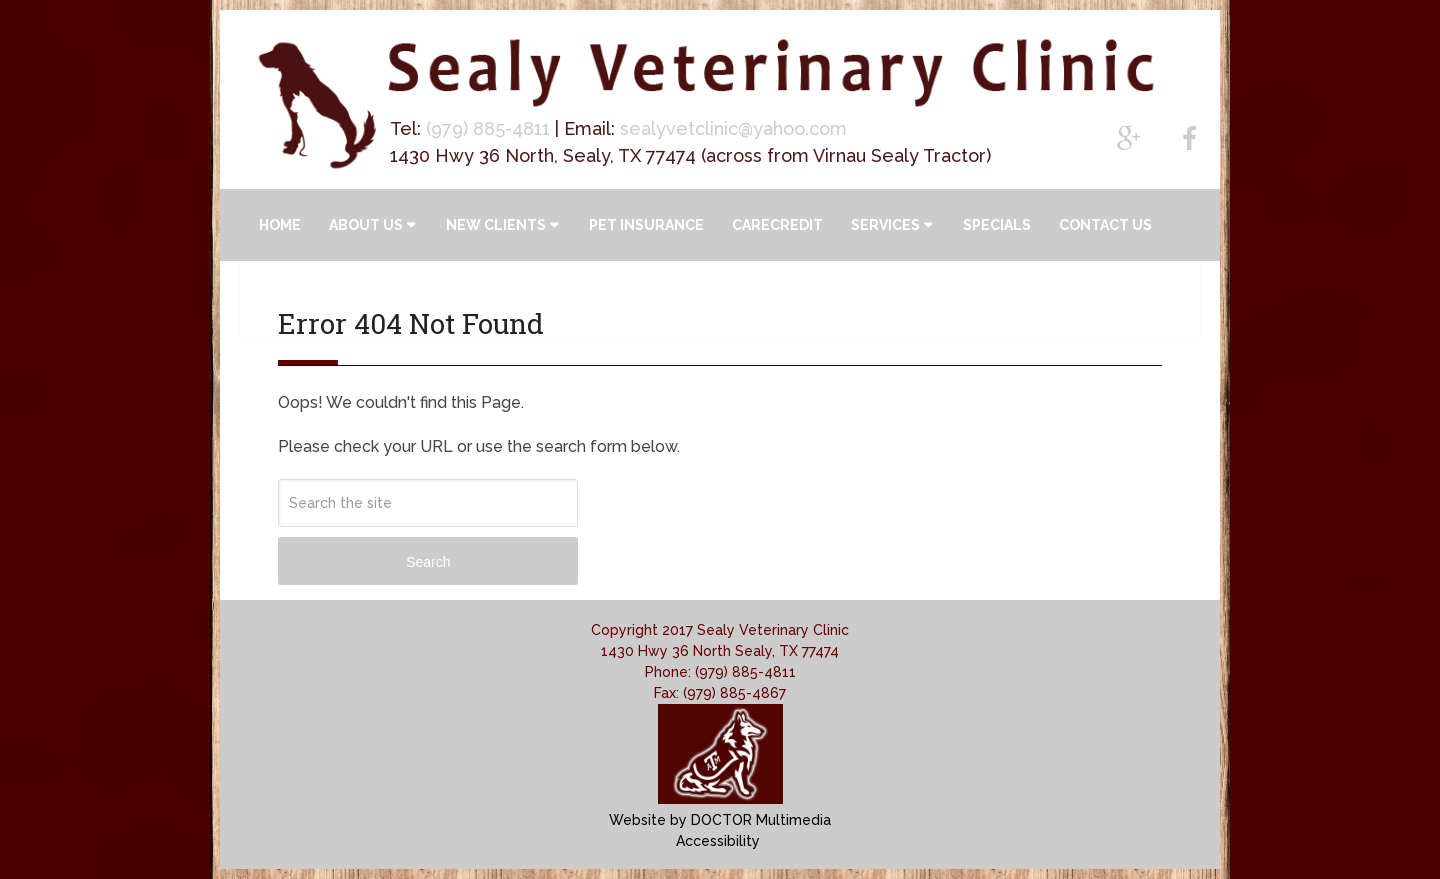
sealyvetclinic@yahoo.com (733, 128)
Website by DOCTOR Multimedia (720, 820)
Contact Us (1105, 225)
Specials (997, 225)
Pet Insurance (646, 225)
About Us (366, 225)
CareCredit (777, 225)
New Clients (496, 225)
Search (428, 562)
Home (280, 225)
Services (885, 225)
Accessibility (718, 841)
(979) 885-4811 (488, 128)
